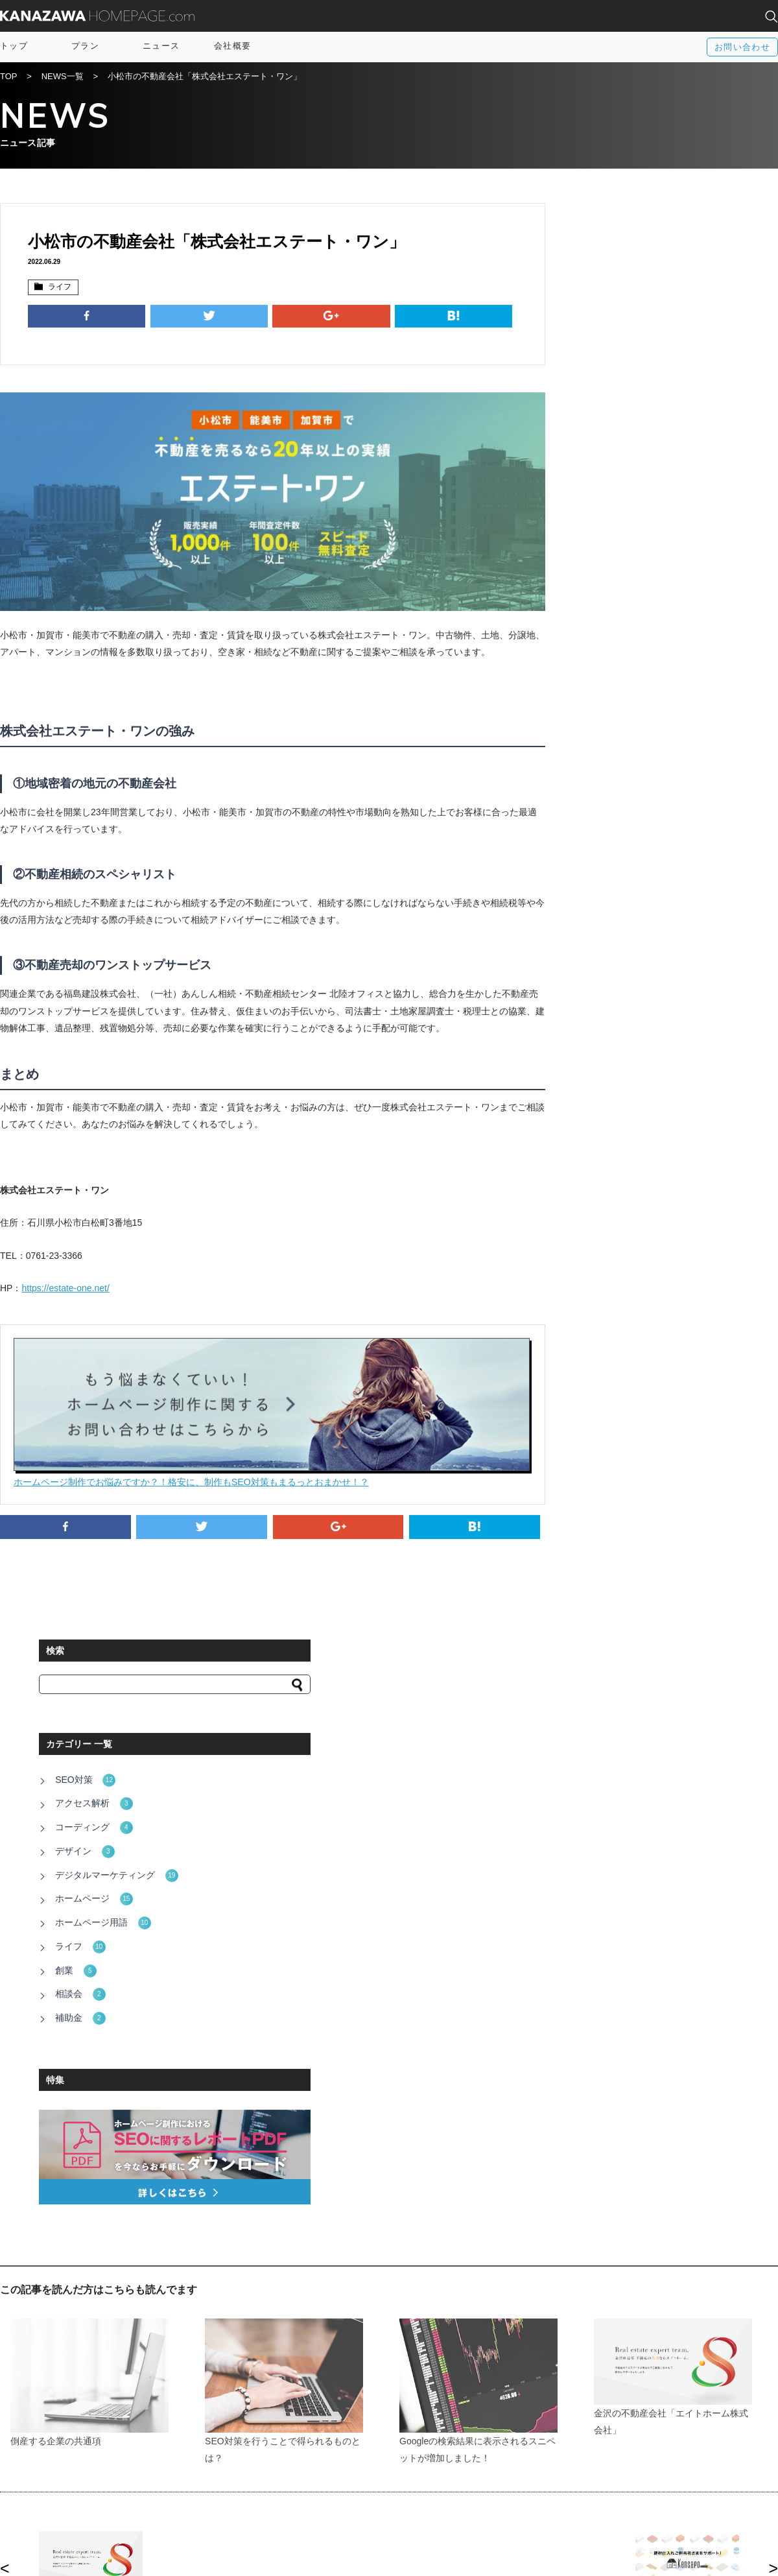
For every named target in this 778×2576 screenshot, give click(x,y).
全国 (614, 2460)
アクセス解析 (610, 382)
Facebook (434, 2460)
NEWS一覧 (62, 77)
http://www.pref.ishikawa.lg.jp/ (190, 2060)
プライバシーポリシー (269, 2497)
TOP (9, 77)
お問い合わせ (742, 47)
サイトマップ (252, 2472)
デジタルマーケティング (633, 447)
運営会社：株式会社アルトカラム (64, 2555)
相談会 (596, 555)
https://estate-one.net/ (65, 1267)
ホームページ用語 (619, 490)
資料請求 (244, 2485)
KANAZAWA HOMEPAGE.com (97, 15)
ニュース (161, 46)
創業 (592, 533)
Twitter (428, 2472)
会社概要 (232, 46)
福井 (614, 2485)
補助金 (596, 576)
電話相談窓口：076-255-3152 (186, 2555)
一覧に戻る (389, 1934)
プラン (85, 46)
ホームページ (610, 468)
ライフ (58, 287)
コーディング (610, 404)
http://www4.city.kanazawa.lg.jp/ (195, 2096)
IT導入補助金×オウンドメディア (288, 2460)
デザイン (601, 425)
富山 (614, 2472)
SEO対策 (601, 361)
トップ (14, 46)
